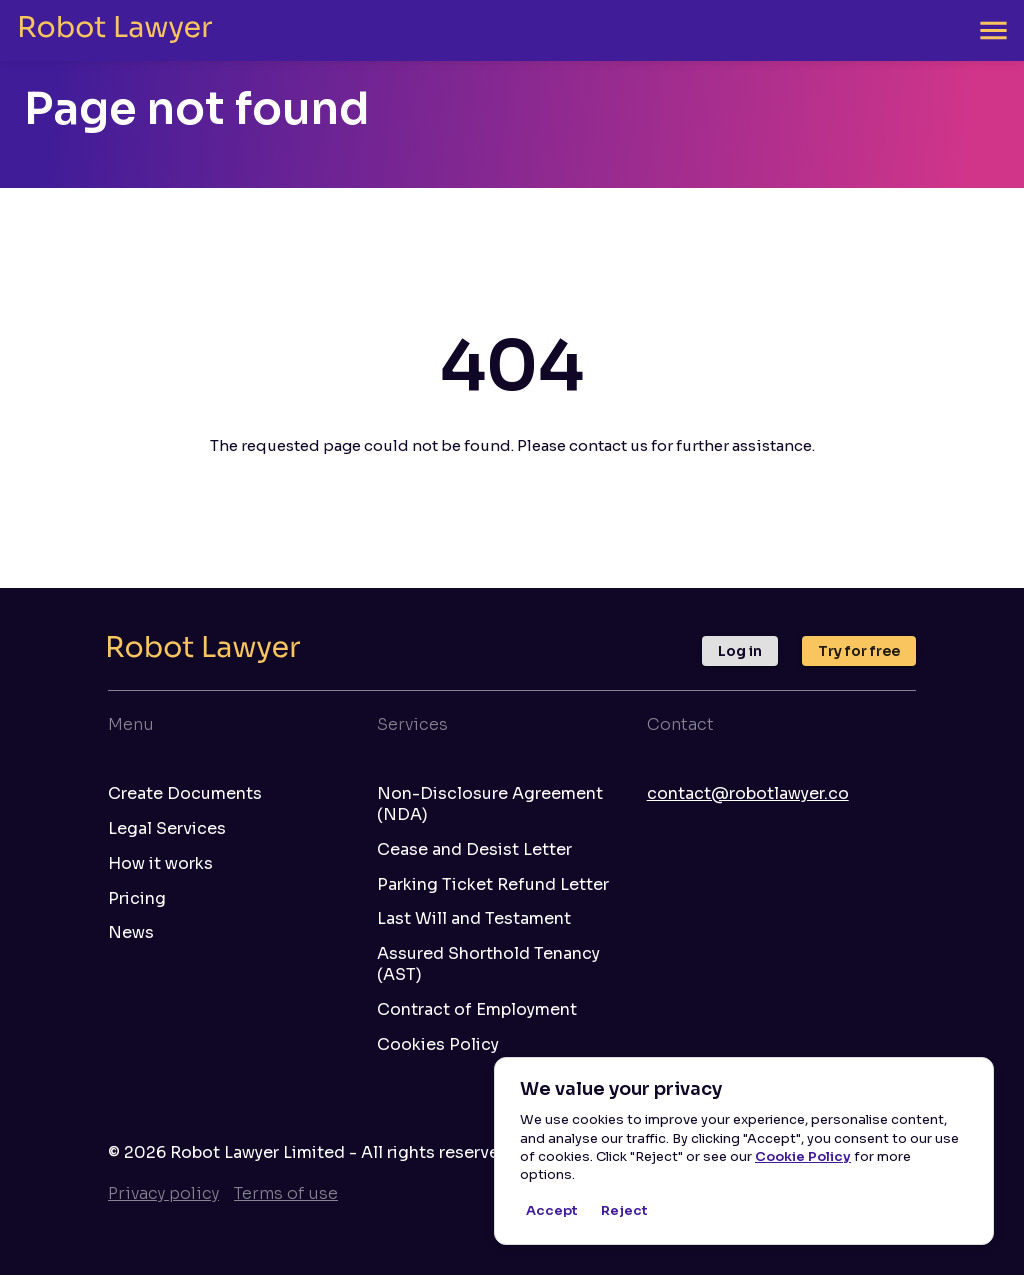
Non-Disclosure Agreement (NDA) (490, 804)
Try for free (859, 651)
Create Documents (185, 794)
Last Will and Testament (474, 919)
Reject (624, 1211)
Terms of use (286, 1193)
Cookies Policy (438, 1045)
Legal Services (167, 829)
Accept (552, 1211)
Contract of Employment (477, 1010)
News (131, 933)
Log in (740, 651)
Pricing (137, 899)
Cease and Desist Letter (474, 850)
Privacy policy (163, 1193)
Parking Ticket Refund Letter (493, 885)
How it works (160, 864)
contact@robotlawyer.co (748, 793)
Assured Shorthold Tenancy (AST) (488, 964)
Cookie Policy (803, 1156)
